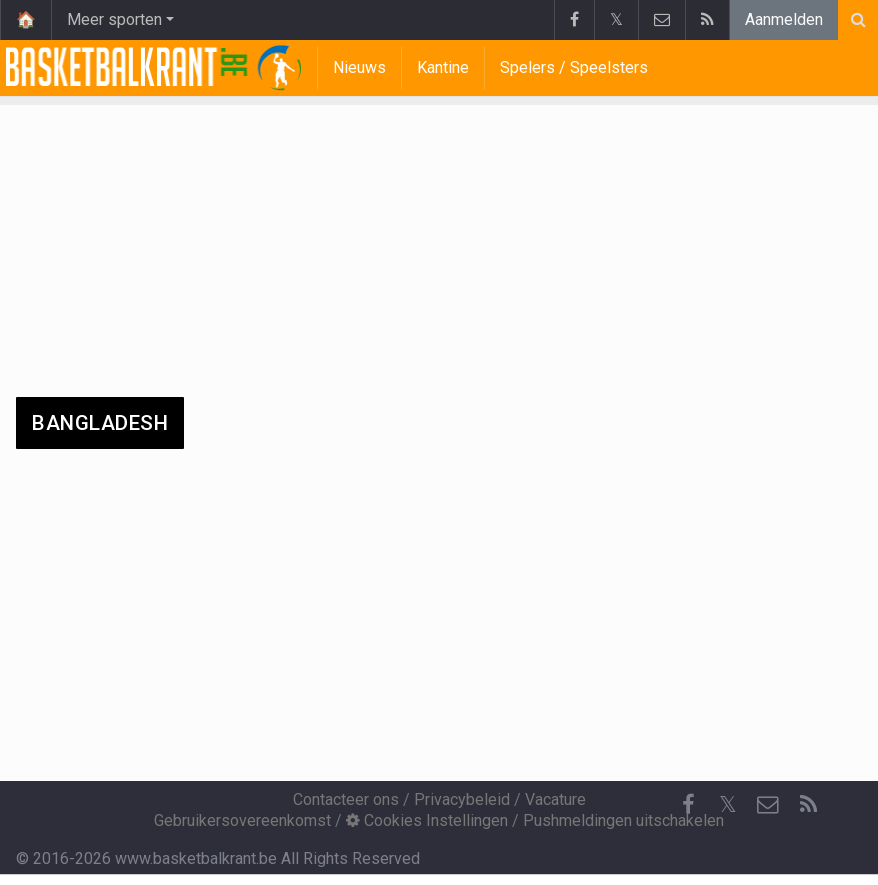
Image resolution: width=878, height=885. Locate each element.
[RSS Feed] (808, 805)
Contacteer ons (346, 799)
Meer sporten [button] (114, 19)
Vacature (555, 799)
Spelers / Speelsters (574, 67)
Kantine (443, 67)
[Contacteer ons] (768, 805)
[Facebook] (688, 805)
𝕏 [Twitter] (728, 804)
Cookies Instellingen (427, 820)
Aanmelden (784, 19)
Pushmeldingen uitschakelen (623, 820)
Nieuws (359, 67)
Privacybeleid (462, 799)
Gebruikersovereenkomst (242, 820)
